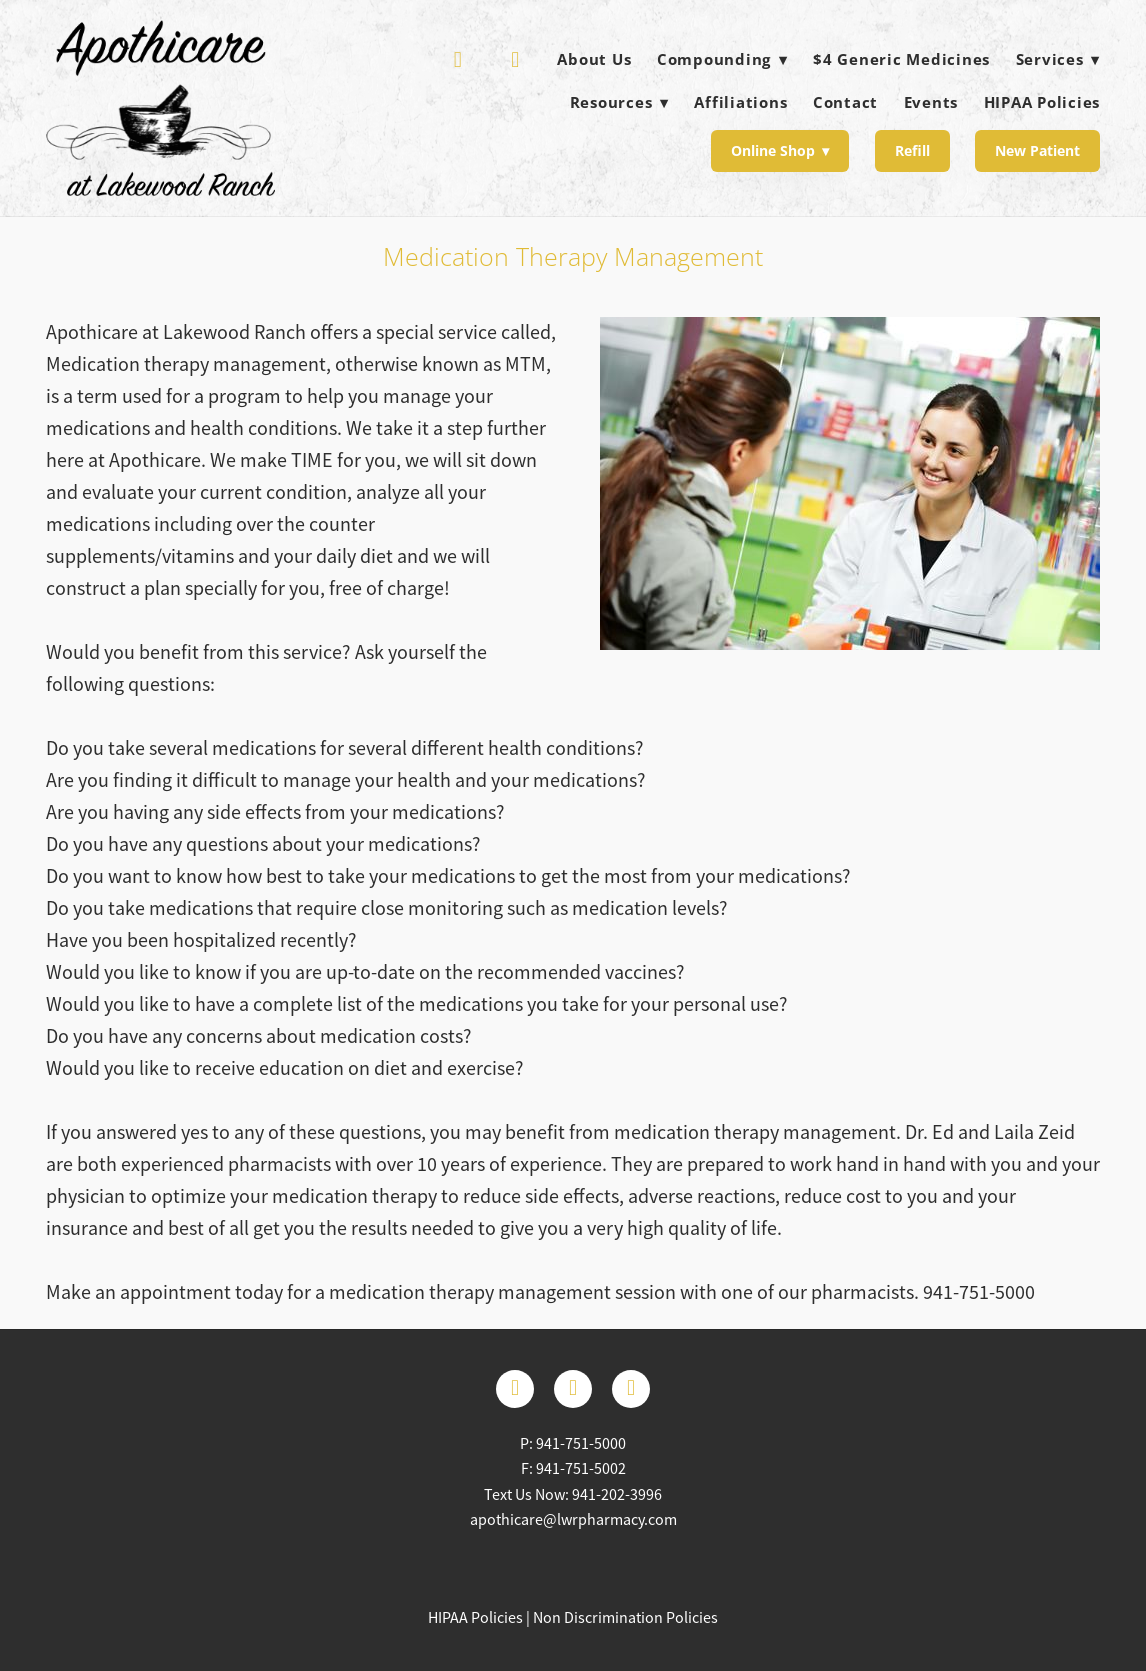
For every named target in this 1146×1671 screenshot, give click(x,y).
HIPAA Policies (1042, 102)
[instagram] (631, 1389)
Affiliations (740, 102)
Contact (845, 102)
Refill (912, 150)
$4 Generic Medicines (901, 59)
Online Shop (780, 150)
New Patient (1037, 150)
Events (931, 102)
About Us (594, 59)
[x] (573, 1389)
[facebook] (516, 60)
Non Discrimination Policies (625, 1618)
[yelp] (458, 60)
